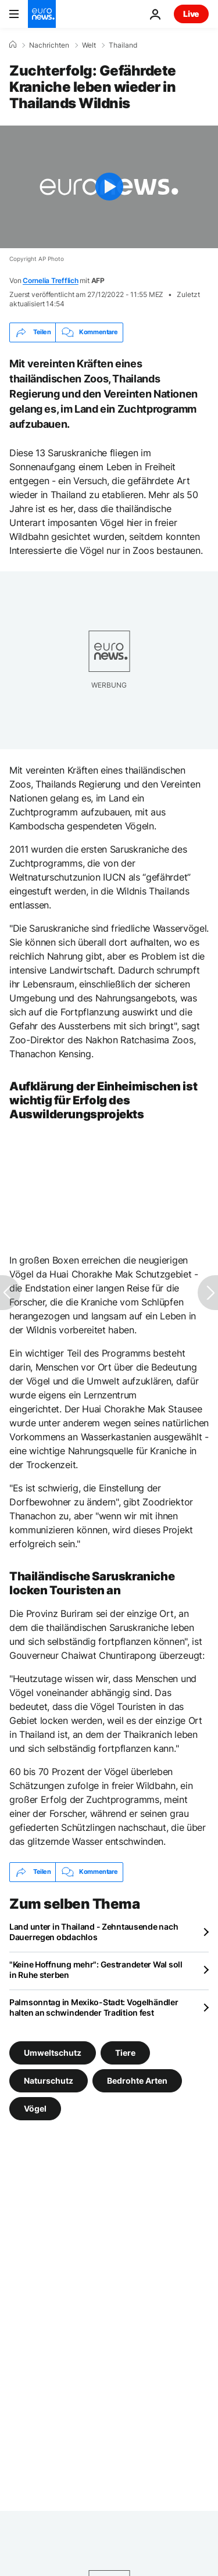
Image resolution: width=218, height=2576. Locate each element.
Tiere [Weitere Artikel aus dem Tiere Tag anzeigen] (125, 2052)
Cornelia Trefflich (50, 280)
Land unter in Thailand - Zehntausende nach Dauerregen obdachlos (93, 1932)
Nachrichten (49, 45)
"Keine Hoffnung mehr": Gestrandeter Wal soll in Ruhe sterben (96, 1969)
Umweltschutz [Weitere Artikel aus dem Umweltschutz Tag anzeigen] (52, 2052)
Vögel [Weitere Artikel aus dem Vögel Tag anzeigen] (35, 2108)
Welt (89, 45)
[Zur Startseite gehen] (42, 14)
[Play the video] (109, 187)
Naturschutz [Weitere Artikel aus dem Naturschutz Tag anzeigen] (48, 2080)
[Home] (12, 45)
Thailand (123, 45)
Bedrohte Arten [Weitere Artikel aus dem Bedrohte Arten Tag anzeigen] (137, 2080)
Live (191, 14)
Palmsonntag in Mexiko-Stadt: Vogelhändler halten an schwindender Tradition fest (93, 2007)
